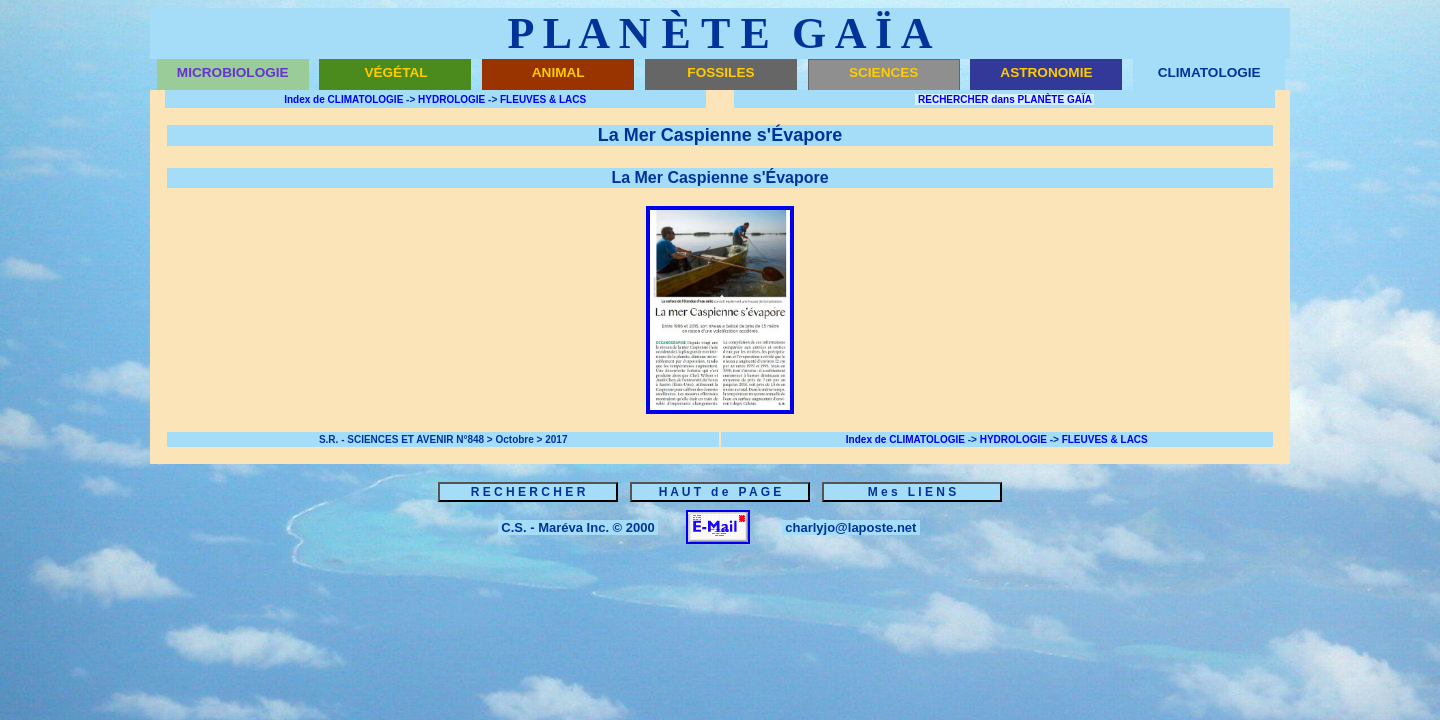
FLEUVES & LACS (543, 99)
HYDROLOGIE (451, 99)
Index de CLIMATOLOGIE (343, 99)
